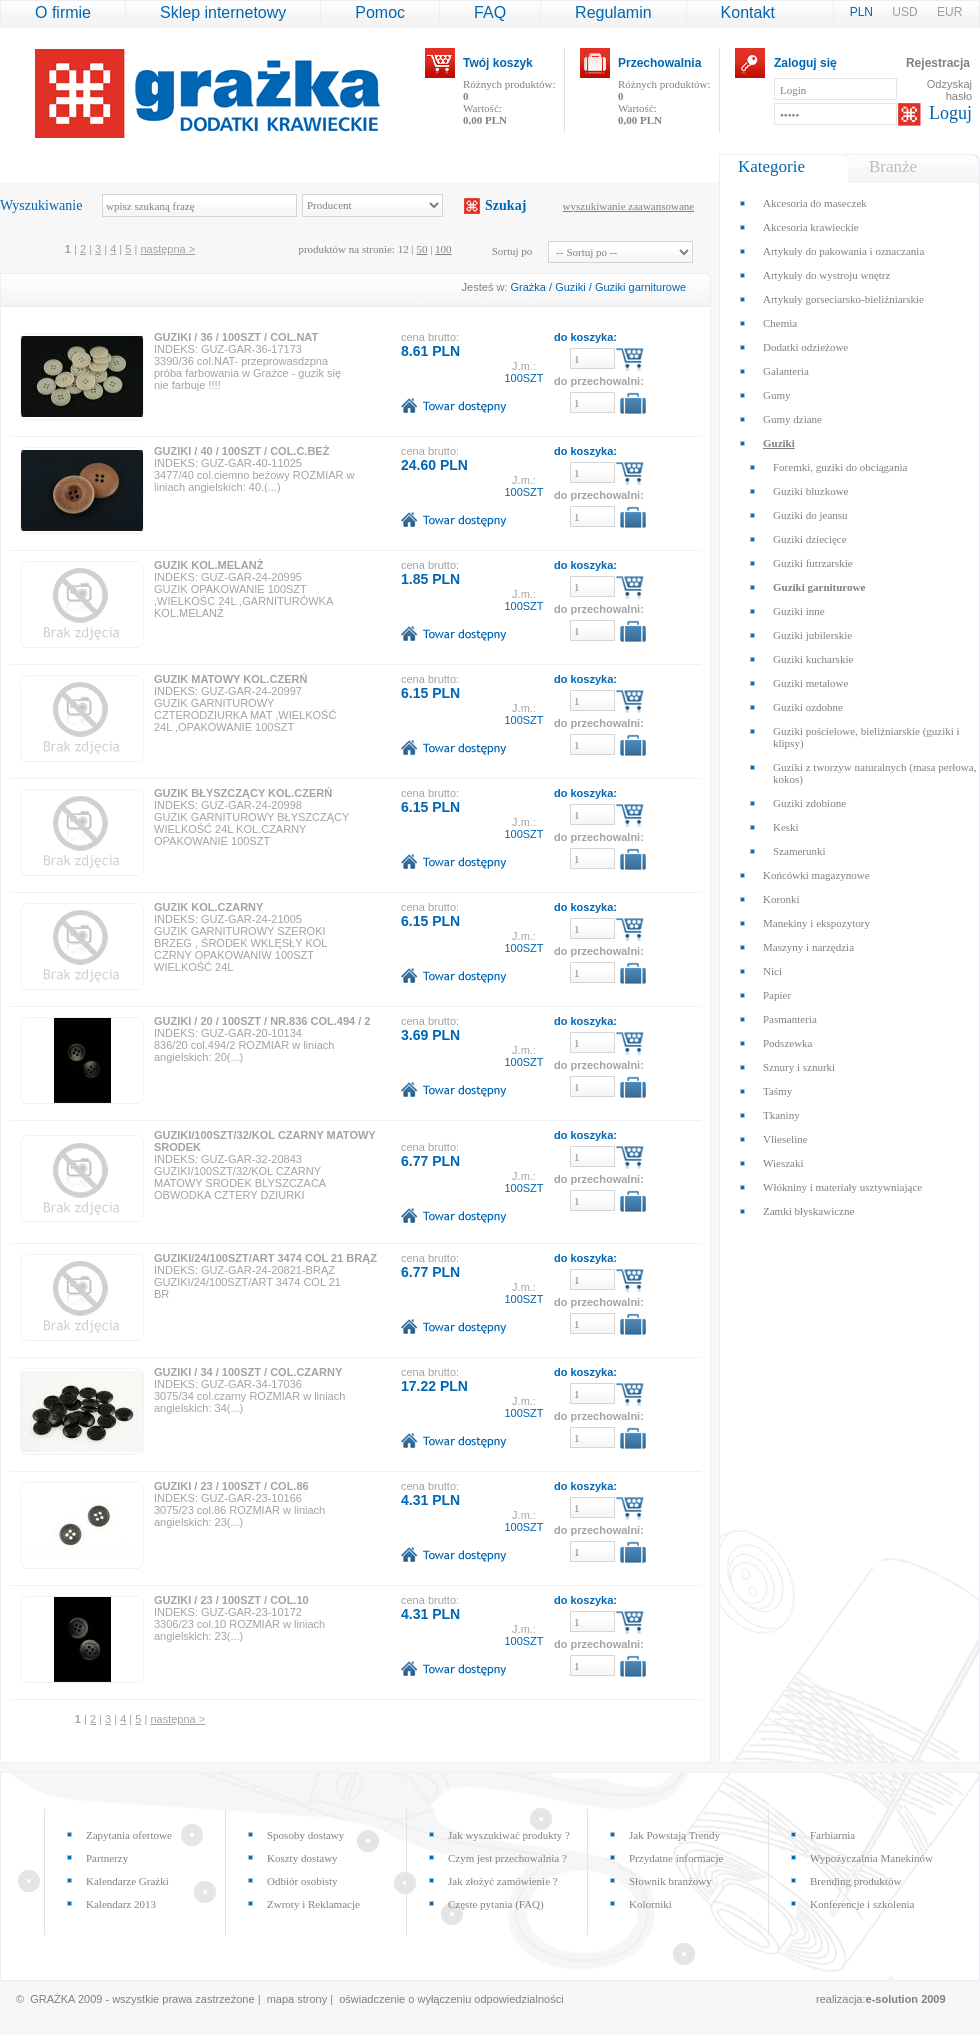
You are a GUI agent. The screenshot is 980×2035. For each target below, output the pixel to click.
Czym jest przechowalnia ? (507, 1858)
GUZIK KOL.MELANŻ (208, 565)
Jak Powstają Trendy (674, 1835)
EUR (949, 12)
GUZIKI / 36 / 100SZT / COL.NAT (236, 337)
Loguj (950, 113)
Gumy (777, 395)
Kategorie (771, 166)
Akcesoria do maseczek (815, 203)
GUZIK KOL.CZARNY (208, 907)
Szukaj (505, 205)
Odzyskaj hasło (949, 90)
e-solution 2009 (906, 1999)
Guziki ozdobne (808, 707)
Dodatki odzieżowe (805, 347)
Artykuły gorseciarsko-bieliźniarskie (843, 299)
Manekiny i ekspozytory (816, 923)
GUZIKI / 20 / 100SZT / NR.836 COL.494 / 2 (262, 1021)
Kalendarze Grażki (127, 1881)
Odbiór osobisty (302, 1881)
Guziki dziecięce (810, 539)
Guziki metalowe (810, 683)
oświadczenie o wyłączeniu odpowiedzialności (451, 1999)
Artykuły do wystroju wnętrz (826, 275)
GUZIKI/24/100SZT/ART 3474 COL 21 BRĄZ (265, 1258)
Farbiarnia (832, 1835)
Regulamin (613, 12)
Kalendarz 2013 (121, 1904)
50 (421, 249)
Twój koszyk (498, 63)
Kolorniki (650, 1904)
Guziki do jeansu (810, 515)
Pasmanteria (790, 1019)
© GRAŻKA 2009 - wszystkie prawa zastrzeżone (135, 1999)
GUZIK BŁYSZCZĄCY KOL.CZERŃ (243, 793)
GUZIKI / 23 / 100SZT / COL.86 (231, 1486)
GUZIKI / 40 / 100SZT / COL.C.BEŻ (241, 451)
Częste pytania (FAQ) (496, 1904)
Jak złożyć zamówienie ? (503, 1881)
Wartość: (485, 114)
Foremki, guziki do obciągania (840, 467)
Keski (786, 827)
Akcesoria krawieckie (811, 227)
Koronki (781, 899)
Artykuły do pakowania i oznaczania (843, 251)
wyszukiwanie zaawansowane (629, 206)
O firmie (63, 12)
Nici (772, 971)
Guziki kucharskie (813, 659)
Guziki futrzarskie (813, 563)
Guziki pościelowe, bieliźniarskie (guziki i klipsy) (866, 737)
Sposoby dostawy (305, 1835)
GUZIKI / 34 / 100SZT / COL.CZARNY (248, 1372)
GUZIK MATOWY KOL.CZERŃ (230, 679)
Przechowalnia (659, 63)
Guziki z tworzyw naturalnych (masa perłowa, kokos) (874, 773)
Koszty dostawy (302, 1858)
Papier (777, 995)
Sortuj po (512, 251)
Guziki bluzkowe (810, 491)
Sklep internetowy (223, 12)
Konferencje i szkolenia (862, 1904)
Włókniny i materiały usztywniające (842, 1187)
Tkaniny (781, 1115)
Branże (893, 166)
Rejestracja (938, 63)
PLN (863, 12)
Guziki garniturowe (640, 287)
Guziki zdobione (809, 803)
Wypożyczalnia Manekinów (871, 1858)
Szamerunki (799, 851)
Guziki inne (799, 611)
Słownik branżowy (670, 1881)
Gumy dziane (792, 419)
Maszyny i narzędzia (808, 947)
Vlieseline (785, 1139)
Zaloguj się (805, 63)
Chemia (780, 323)
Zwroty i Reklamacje (313, 1904)
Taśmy (777, 1091)
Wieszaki (783, 1163)
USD (906, 12)
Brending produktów (855, 1881)
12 (403, 249)
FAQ (490, 12)
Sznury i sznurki (799, 1067)
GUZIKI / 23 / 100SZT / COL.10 (231, 1600)
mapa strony (297, 1999)
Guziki (570, 287)
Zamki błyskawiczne (808, 1211)
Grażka (528, 287)
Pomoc (380, 12)
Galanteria (786, 371)
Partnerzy (107, 1858)
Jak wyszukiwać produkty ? (509, 1835)
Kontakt (748, 12)
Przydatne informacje (676, 1858)
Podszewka (788, 1043)
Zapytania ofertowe (129, 1835)
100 (443, 249)
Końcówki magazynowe (816, 875)
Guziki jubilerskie (812, 635)
